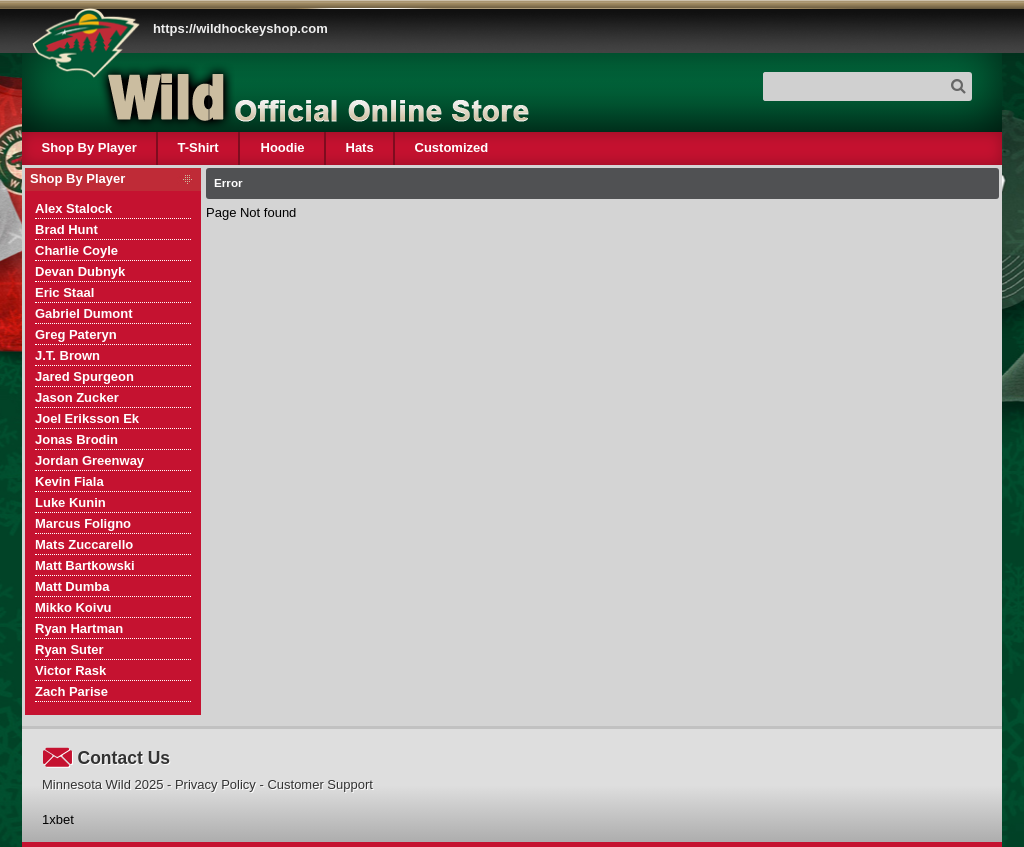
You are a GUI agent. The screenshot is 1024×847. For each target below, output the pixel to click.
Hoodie (282, 147)
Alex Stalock (73, 208)
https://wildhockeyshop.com (240, 28)
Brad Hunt (66, 229)
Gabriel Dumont (84, 313)
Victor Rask (70, 670)
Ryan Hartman (79, 628)
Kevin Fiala (69, 481)
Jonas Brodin (76, 439)
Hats (359, 147)
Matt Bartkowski (85, 565)
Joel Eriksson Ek (87, 418)
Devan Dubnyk (80, 271)
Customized (451, 147)
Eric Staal (64, 292)
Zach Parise (71, 691)
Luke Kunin (70, 502)
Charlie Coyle (76, 250)
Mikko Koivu (73, 607)
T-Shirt (198, 147)
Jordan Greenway (89, 460)
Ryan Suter (69, 649)
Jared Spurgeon (84, 376)
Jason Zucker (77, 397)
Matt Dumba (72, 586)
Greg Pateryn (76, 334)
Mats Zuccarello (84, 544)
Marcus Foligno (83, 523)
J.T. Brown (67, 355)
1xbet (58, 819)
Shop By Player (89, 147)
